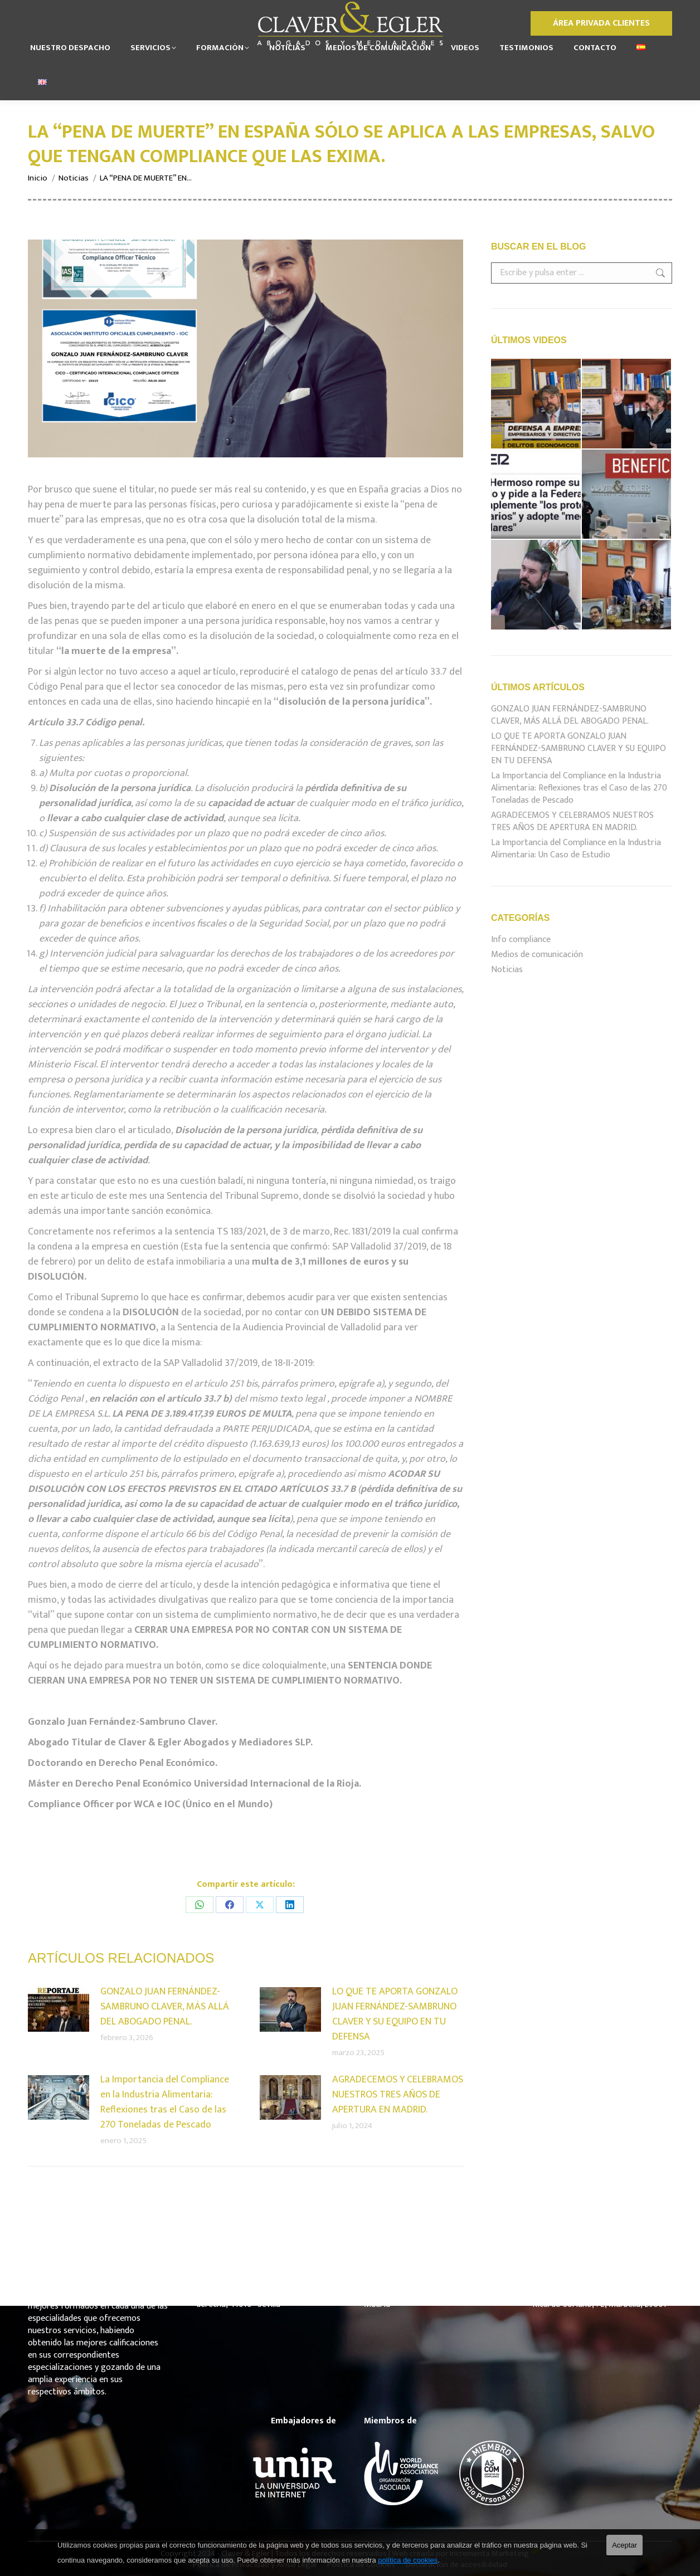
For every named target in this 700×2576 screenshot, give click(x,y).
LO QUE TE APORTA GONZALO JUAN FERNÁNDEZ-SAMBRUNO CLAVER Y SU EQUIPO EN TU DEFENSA (395, 2014)
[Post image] (58, 2009)
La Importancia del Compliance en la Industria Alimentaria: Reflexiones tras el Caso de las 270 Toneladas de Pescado (164, 2102)
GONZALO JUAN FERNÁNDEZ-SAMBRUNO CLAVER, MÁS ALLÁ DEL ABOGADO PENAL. (164, 2006)
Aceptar (624, 2545)
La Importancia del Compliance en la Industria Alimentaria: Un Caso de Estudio (576, 849)
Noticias (507, 970)
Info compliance (521, 940)
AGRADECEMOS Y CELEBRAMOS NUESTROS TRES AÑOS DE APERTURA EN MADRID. (397, 2095)
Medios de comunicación (537, 955)
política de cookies (408, 2560)
